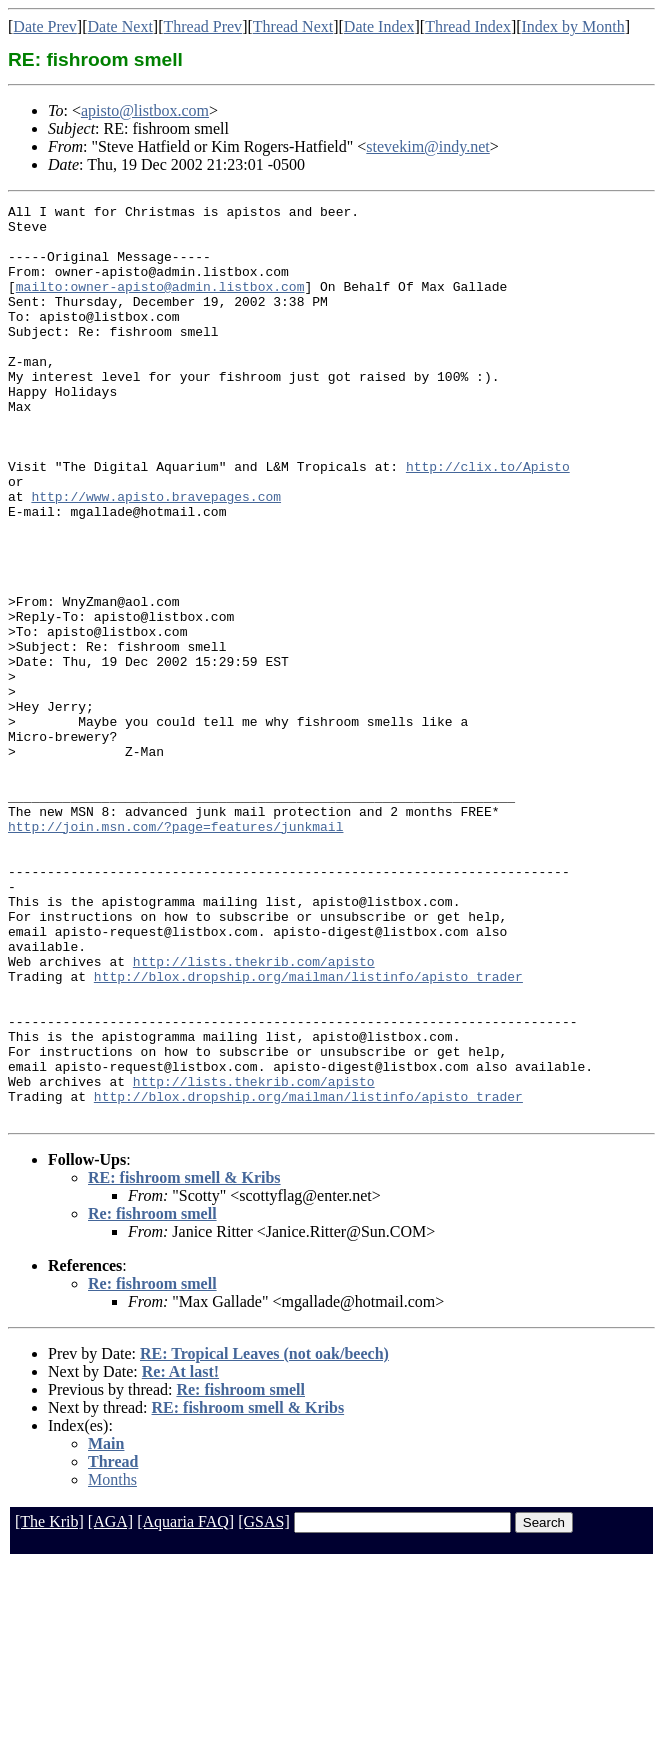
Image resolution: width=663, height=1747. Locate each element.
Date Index (379, 26)
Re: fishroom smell (152, 1396)
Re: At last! (180, 1554)
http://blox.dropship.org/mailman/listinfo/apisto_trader (308, 1132)
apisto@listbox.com (145, 110)
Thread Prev (202, 26)
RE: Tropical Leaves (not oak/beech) (264, 1536)
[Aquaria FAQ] (185, 1704)
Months (112, 1662)
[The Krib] (49, 1704)
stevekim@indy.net (427, 146)
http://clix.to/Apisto (488, 520)
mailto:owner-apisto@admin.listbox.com (160, 304)
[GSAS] (264, 1704)
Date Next (120, 26)
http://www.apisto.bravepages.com (156, 556)
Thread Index (468, 26)
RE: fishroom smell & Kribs (184, 1360)
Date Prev (45, 26)
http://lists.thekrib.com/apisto (254, 1114)
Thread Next (293, 26)
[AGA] (110, 1704)
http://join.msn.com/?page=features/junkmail (175, 952)
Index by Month (573, 26)
